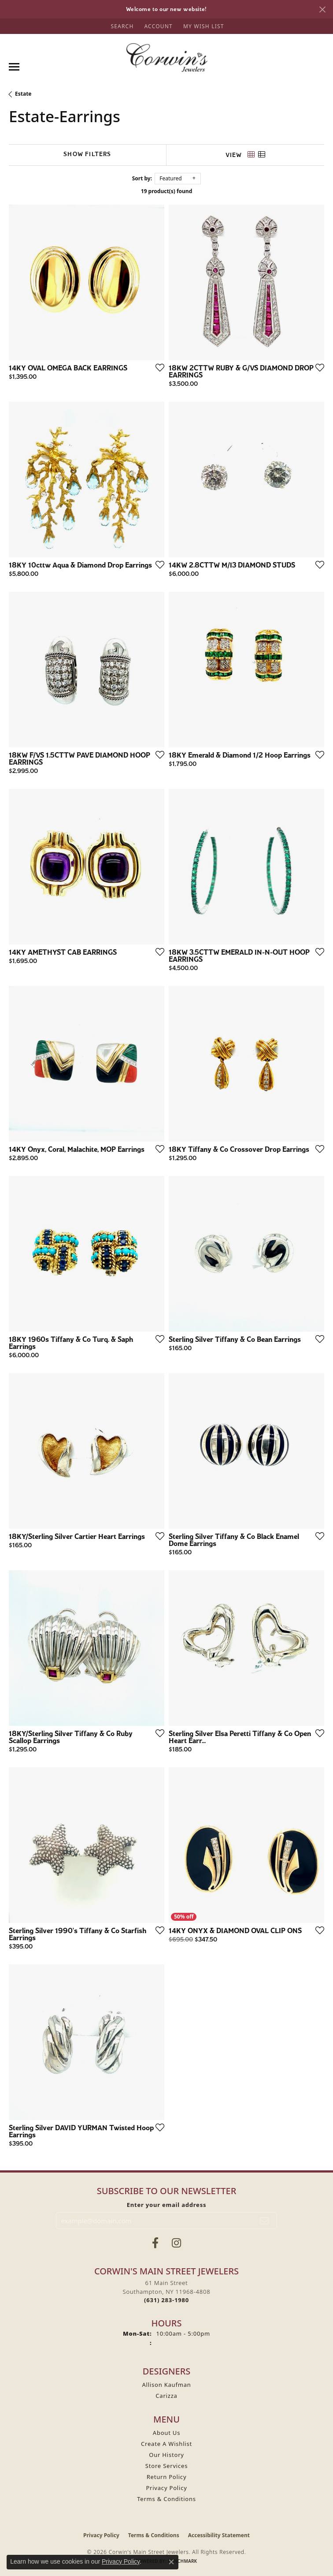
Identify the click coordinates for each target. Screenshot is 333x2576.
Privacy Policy (166, 2488)
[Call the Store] (166, 2300)
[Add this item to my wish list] (157, 367)
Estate (23, 93)
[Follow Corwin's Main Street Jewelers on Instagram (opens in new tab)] (176, 2243)
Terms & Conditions (166, 2499)
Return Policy (167, 2477)
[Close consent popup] (171, 2562)
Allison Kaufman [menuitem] (166, 2385)
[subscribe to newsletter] (264, 2221)
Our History (166, 2455)
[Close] (322, 9)
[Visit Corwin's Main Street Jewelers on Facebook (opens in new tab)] (155, 2243)
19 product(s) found (166, 191)
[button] (121, 26)
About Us (166, 2433)
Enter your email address (167, 2205)
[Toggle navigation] (14, 66)
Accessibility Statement (219, 2535)
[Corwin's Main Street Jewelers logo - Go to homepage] (166, 57)
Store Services (166, 2466)
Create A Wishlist (166, 2444)
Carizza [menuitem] (166, 2396)
